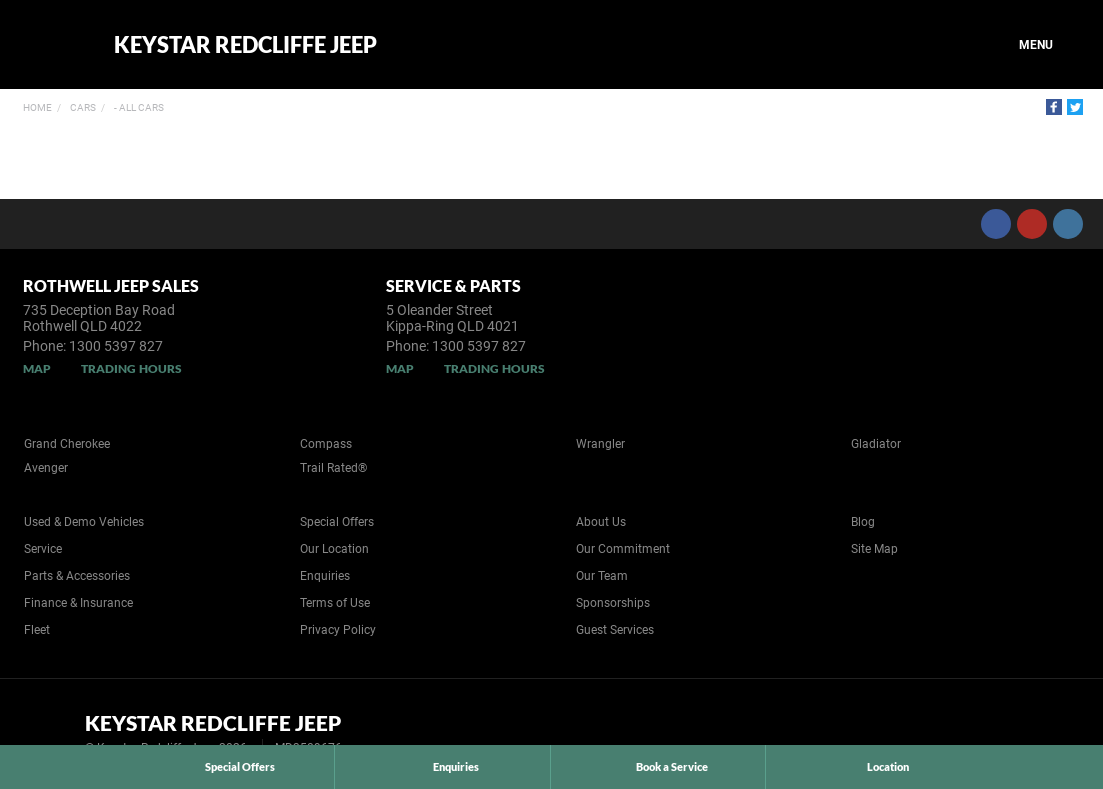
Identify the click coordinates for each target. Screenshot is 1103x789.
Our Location (334, 549)
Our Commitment (623, 549)
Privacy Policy (338, 630)
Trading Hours (131, 368)
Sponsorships (613, 603)
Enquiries (325, 576)
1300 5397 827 (116, 346)
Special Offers (337, 522)
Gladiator (876, 444)
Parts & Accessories (77, 576)
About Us (601, 522)
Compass (326, 444)
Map (37, 368)
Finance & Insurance (78, 603)
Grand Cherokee (67, 444)
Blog (863, 522)
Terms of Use (335, 603)
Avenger (46, 468)
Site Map (874, 549)
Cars (82, 107)
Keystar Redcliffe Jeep (245, 45)
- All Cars (138, 107)
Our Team (602, 576)
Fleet (37, 630)
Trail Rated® (333, 468)
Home (37, 107)
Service (43, 549)
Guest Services (615, 630)
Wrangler (600, 444)
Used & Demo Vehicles (84, 522)
